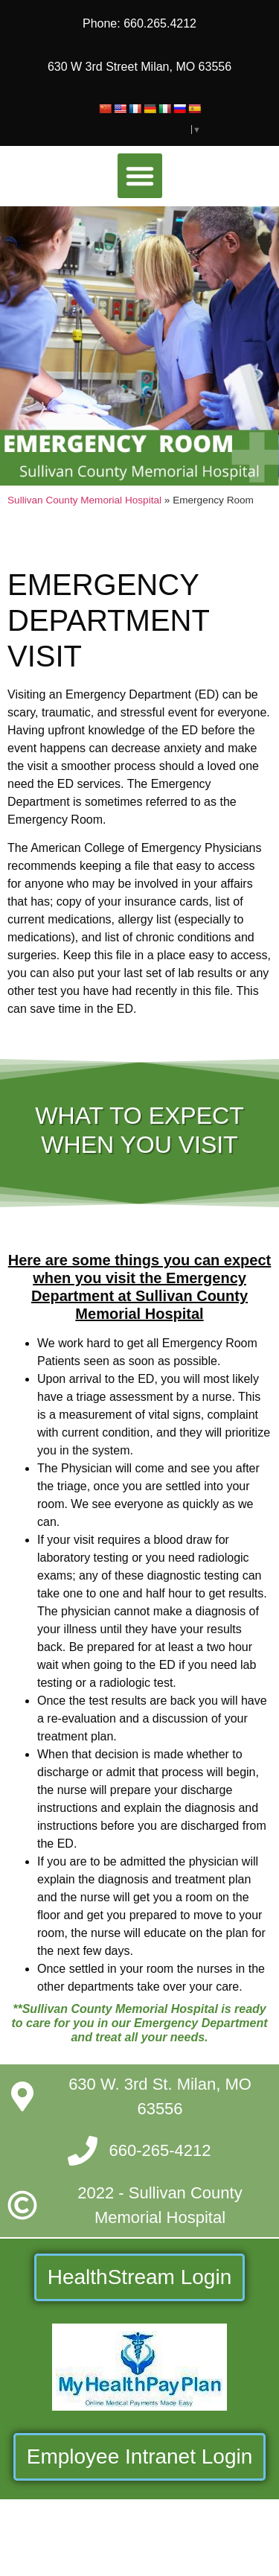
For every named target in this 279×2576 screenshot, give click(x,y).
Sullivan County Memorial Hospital (84, 500)
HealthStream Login (139, 2277)
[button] (140, 175)
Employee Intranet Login (140, 2456)
